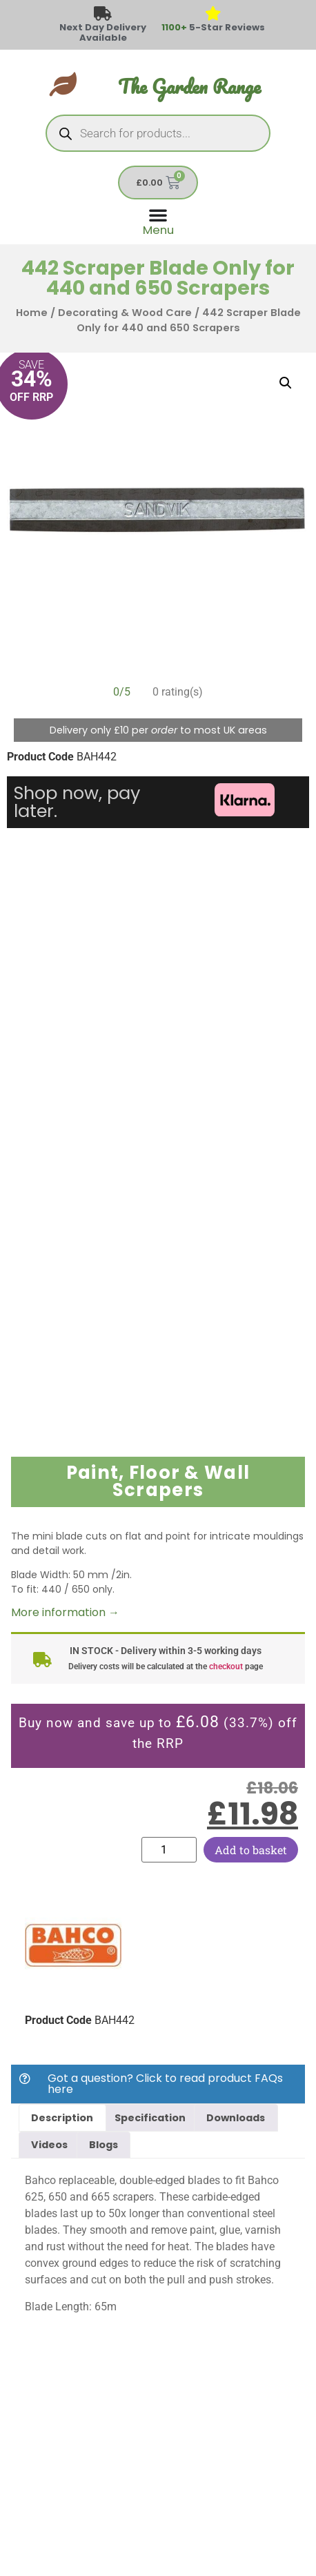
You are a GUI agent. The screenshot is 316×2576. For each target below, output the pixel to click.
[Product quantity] (169, 1849)
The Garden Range (189, 86)
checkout (226, 1666)
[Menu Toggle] (158, 220)
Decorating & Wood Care (125, 312)
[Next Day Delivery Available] (103, 14)
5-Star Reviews (213, 27)
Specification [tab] (150, 2118)
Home (32, 312)
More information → (65, 1612)
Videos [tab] (49, 2145)
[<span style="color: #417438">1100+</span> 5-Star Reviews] (213, 14)
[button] (285, 383)
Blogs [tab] (103, 2145)
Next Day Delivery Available (102, 32)
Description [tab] (62, 2118)
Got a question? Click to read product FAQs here (165, 2083)
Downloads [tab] (235, 2118)
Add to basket (251, 1849)
